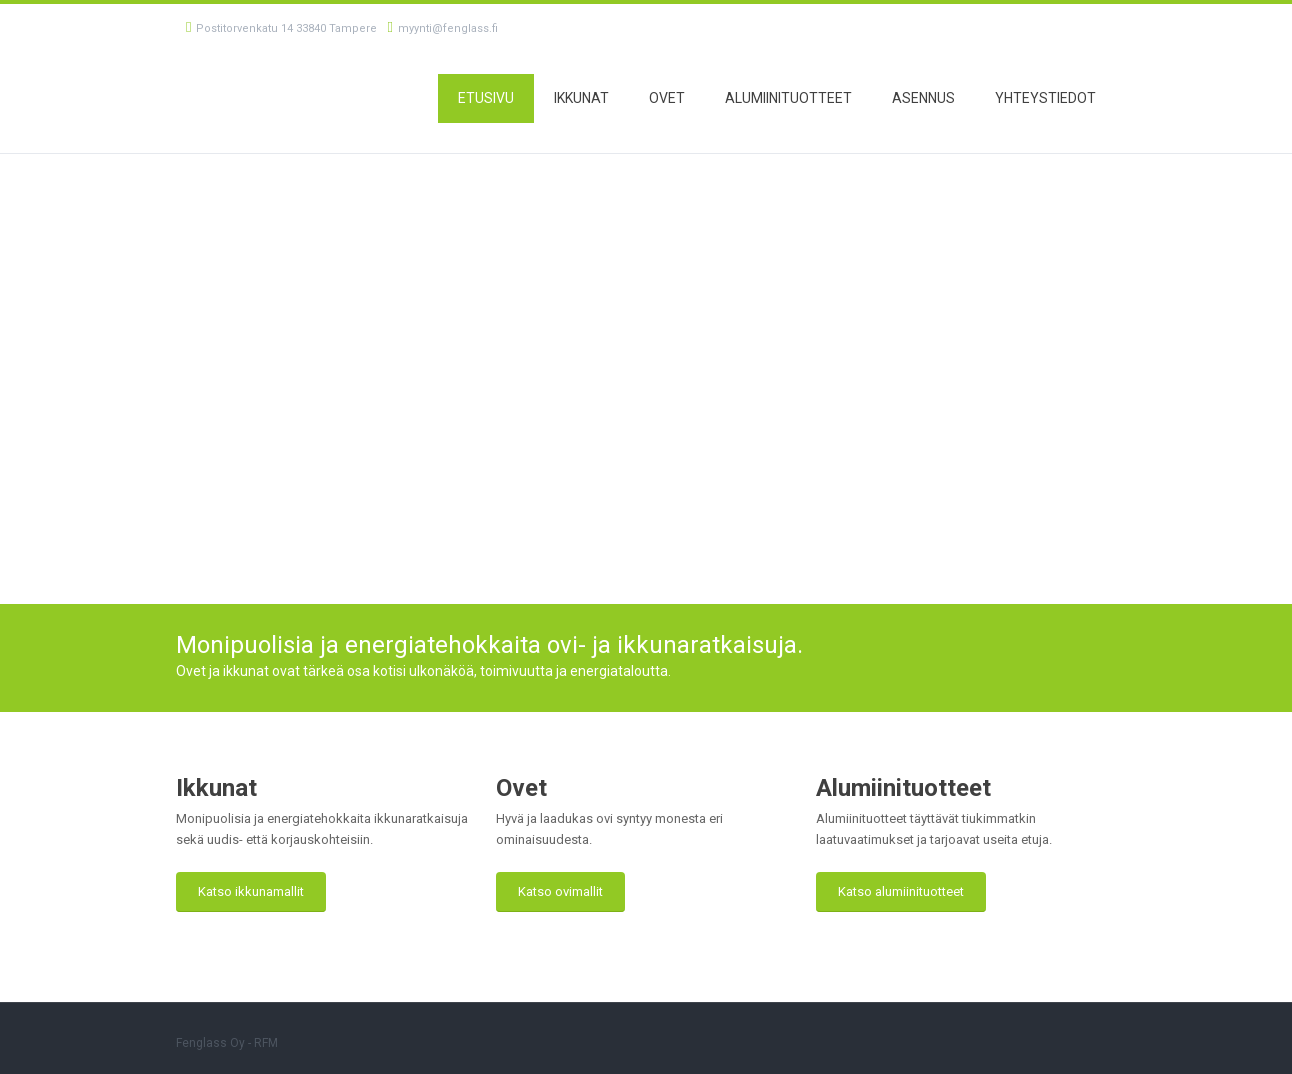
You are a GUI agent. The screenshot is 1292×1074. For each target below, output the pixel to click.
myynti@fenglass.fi (442, 28)
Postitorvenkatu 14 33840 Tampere (281, 28)
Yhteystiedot (1045, 98)
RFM (266, 1043)
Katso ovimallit (560, 891)
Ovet (667, 98)
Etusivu (486, 98)
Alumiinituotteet (788, 98)
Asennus (923, 98)
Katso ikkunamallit (251, 891)
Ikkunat (581, 98)
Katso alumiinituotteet (901, 891)
